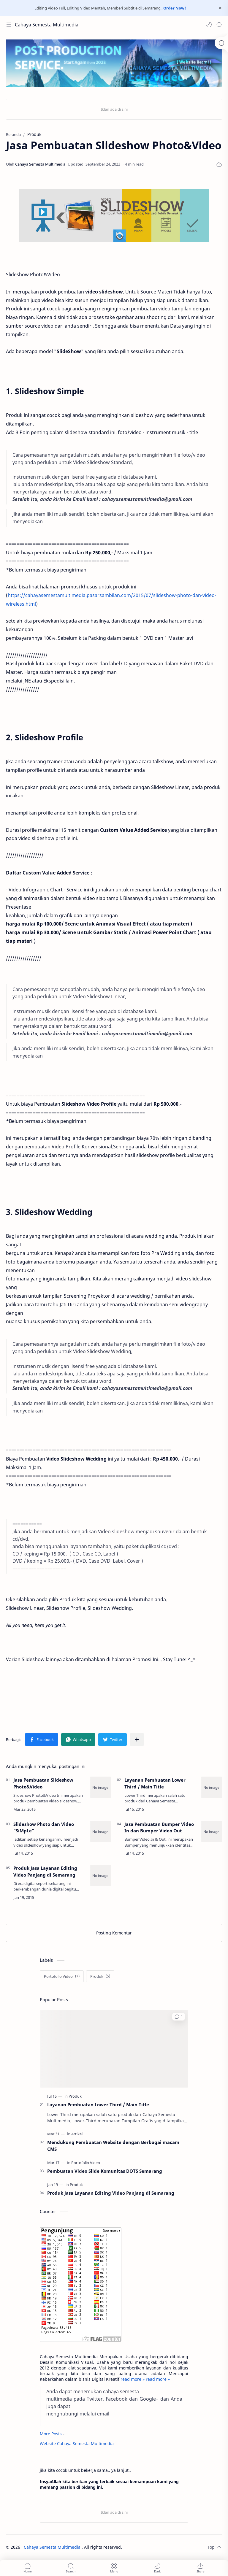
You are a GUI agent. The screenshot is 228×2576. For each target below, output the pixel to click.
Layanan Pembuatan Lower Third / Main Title (155, 1783)
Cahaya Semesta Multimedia (46, 24)
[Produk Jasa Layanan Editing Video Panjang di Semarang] (100, 1875)
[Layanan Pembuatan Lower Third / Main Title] (211, 1787)
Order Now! (174, 8)
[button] (209, 24)
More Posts (51, 2434)
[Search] (219, 24)
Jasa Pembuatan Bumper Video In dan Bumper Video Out (159, 1827)
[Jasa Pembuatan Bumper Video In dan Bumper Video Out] (211, 1831)
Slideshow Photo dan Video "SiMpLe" (43, 1827)
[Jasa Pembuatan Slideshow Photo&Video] (100, 1787)
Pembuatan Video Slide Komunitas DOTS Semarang (104, 2171)
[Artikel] (77, 2134)
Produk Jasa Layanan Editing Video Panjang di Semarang (45, 1871)
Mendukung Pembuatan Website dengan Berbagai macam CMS (113, 2145)
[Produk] (100, 1976)
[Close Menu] (220, 8)
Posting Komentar (114, 1933)
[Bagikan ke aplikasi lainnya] (137, 1739)
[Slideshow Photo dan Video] (100, 1831)
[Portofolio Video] (62, 1976)
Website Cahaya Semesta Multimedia (77, 2443)
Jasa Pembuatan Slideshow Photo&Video (43, 1783)
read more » (133, 2379)
